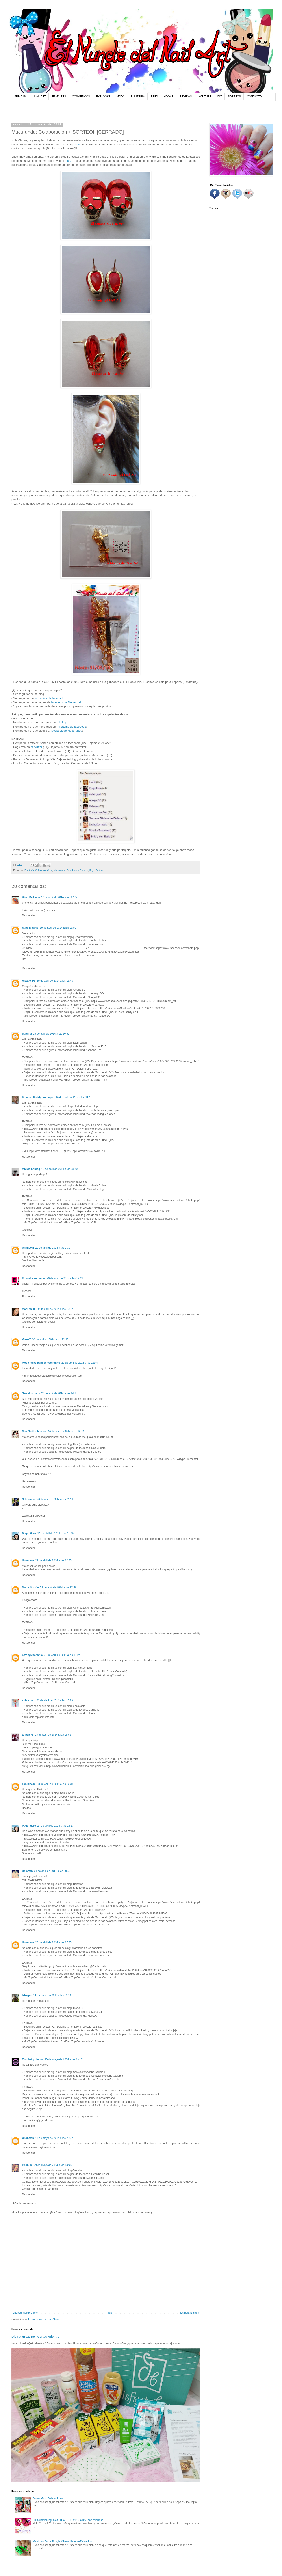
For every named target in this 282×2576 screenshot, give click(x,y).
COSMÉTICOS (81, 96)
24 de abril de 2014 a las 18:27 (55, 1825)
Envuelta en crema (33, 1278)
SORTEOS (234, 96)
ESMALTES (59, 96)
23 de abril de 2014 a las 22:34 (55, 1784)
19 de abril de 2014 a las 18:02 (58, 927)
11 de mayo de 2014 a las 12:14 (52, 1995)
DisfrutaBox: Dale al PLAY (48, 2498)
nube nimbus (30, 927)
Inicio (109, 2312)
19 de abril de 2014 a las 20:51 (51, 1033)
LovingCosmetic (32, 1655)
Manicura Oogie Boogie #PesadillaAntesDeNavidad (63, 2541)
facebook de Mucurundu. (67, 702)
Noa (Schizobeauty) (34, 1431)
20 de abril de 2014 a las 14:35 (59, 1393)
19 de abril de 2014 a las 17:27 (59, 897)
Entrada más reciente (25, 2312)
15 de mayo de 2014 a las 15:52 (63, 2059)
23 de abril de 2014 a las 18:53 (53, 1734)
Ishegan (27, 1995)
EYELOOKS (103, 96)
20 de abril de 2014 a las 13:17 (55, 1308)
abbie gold (28, 1700)
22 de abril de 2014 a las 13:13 (55, 1700)
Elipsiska (27, 1734)
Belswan (27, 1871)
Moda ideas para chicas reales (41, 1362)
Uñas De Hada (31, 897)
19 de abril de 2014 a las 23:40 (59, 1169)
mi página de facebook (71, 726)
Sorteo (99, 870)
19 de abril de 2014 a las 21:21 (74, 1097)
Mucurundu (59, 870)
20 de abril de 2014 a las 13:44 (79, 1362)
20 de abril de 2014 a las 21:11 (55, 1499)
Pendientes (73, 870)
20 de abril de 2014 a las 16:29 (66, 1431)
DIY (219, 96)
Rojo (91, 870)
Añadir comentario (24, 2203)
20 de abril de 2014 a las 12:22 (65, 1278)
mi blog (61, 722)
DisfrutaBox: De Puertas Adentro (35, 2336)
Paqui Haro (29, 1533)
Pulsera (84, 870)
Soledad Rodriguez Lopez (38, 1097)
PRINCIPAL (21, 96)
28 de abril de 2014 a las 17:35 (53, 1942)
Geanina (27, 2165)
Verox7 (26, 1339)
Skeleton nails (31, 1393)
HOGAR (168, 96)
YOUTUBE (205, 96)
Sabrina (27, 1033)
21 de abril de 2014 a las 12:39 (58, 1587)
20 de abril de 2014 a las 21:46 (55, 1533)
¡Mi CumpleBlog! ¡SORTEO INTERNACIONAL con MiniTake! (68, 2520)
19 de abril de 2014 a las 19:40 (55, 980)
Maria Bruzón (30, 1587)
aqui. (68, 160)
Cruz (49, 870)
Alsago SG (28, 980)
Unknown (28, 1247)
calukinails (28, 1784)
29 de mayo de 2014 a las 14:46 (52, 2165)
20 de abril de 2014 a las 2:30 (52, 1247)
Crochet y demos (32, 2059)
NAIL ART (40, 96)
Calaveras (40, 870)
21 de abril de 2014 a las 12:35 (53, 1560)
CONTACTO (254, 96)
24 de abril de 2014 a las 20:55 (52, 1871)
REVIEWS (186, 96)
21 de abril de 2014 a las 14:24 (62, 1655)
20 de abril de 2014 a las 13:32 (50, 1339)
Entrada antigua (189, 2312)
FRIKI (154, 96)
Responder (28, 915)
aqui (78, 144)
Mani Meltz (28, 1308)
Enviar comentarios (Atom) (43, 2319)
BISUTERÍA (138, 96)
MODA (120, 96)
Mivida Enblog (31, 1169)
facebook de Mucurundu (66, 730)
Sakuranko (28, 1499)
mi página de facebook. (50, 698)
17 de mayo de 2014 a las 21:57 (54, 2138)
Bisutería (29, 870)
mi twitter (36, 747)
